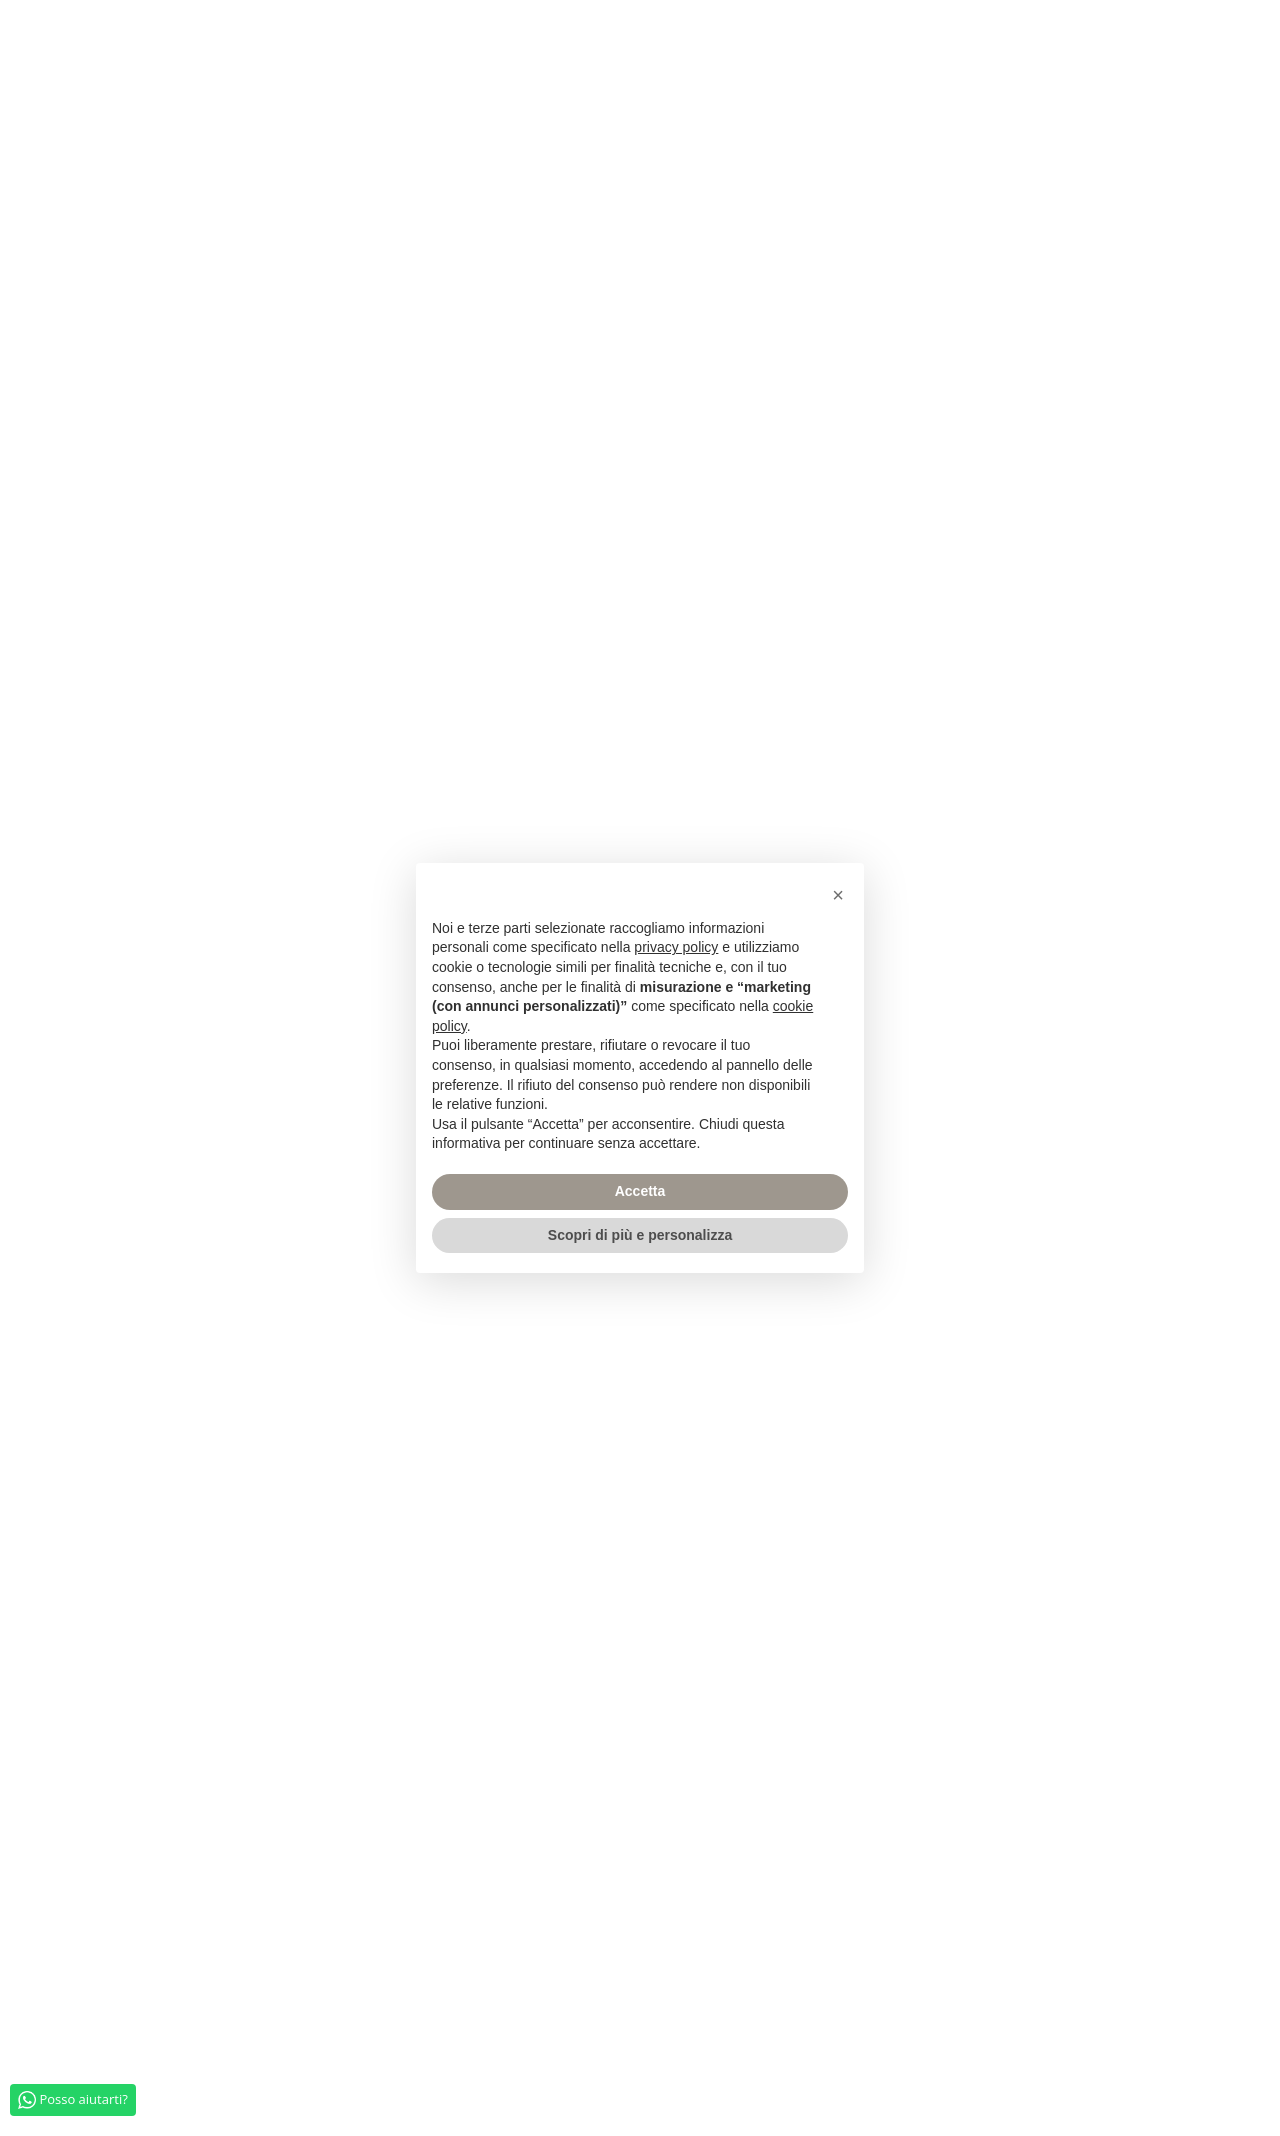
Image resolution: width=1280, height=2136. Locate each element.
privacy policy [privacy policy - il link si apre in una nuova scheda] (676, 947)
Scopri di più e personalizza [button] (640, 1235)
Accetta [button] (640, 1191)
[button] (838, 895)
